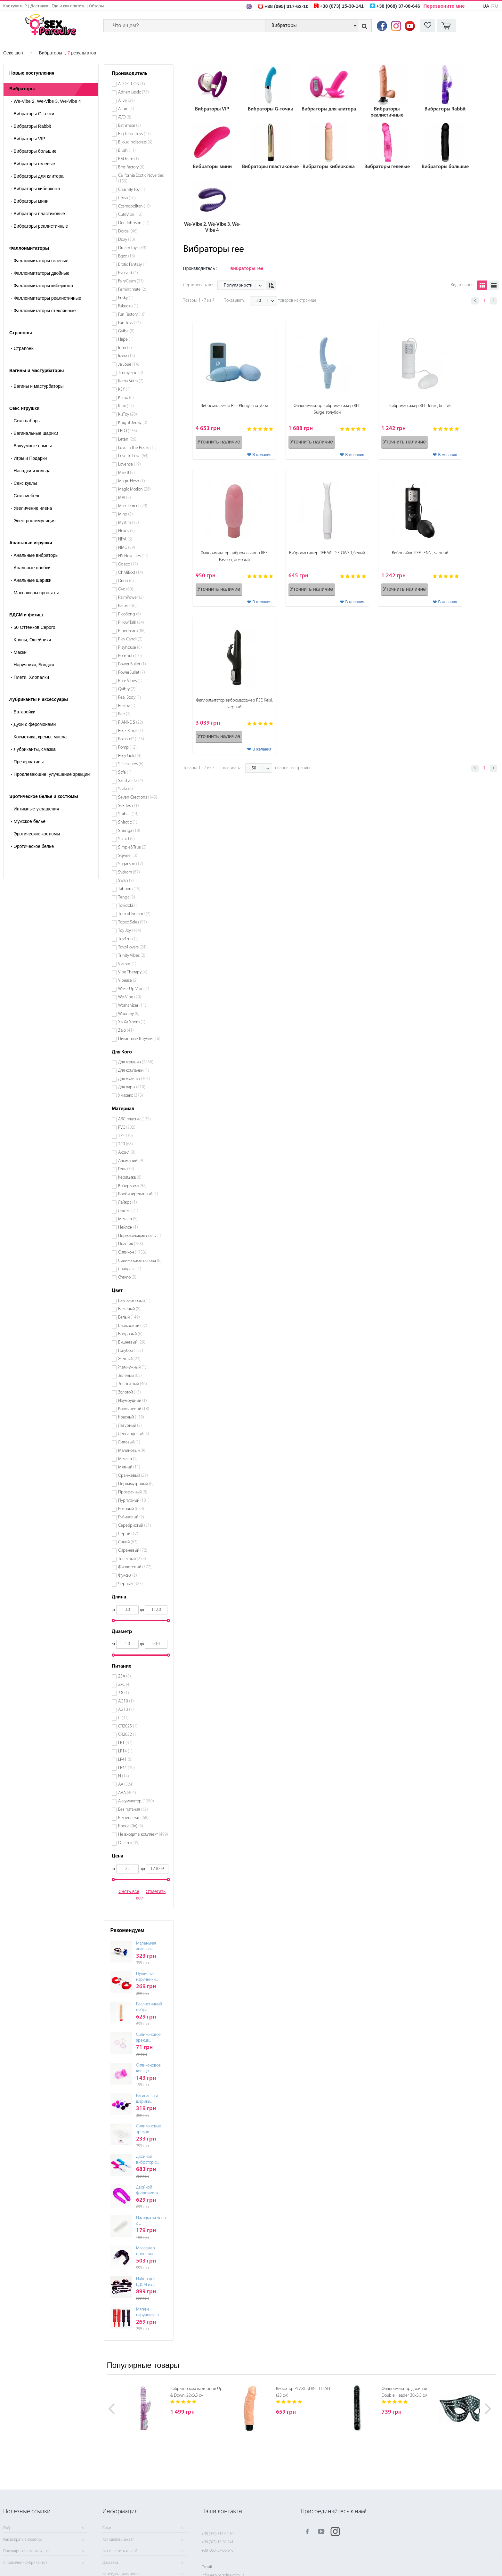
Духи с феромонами (33, 724)
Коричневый (133, 1409)
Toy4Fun (128, 939)
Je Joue (128, 364)
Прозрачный (132, 1492)
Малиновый (131, 1450)
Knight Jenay (132, 422)
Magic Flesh (131, 481)
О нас (107, 2528)
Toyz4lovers (132, 947)
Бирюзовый (132, 1325)
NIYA (125, 539)
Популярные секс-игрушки (26, 2551)
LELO (127, 431)
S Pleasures (130, 764)
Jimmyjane (130, 372)
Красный (131, 1417)
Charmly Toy (131, 189)
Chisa (127, 198)
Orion (126, 581)
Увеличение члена (31, 508)
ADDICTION (131, 84)
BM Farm (128, 159)
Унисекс (130, 1095)
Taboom (129, 889)
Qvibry (126, 689)
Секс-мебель (25, 495)
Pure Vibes (130, 681)
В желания (261, 454)
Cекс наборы (26, 420)
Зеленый (130, 1375)
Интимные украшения (35, 808)
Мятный (129, 1467)
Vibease (128, 980)
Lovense (129, 464)
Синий (128, 1542)
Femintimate (132, 289)
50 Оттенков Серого (33, 627)
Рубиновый (131, 1517)
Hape (126, 339)
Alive (126, 100)
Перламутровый (136, 1484)
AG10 (126, 1701)
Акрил (126, 1152)
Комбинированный (138, 1194)
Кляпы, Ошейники (31, 639)
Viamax (127, 964)
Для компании (133, 1070)
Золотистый (132, 1384)
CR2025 (128, 1726)
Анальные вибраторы (35, 555)
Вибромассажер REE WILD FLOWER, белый (327, 553)
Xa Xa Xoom (131, 1022)
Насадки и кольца (31, 470)
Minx (125, 514)
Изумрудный (132, 1400)
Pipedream (132, 631)
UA (485, 6)
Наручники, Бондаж (32, 664)
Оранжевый (133, 1475)
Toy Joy (129, 930)
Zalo (126, 1030)
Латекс (128, 1210)
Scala (125, 789)
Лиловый (129, 1442)
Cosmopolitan (134, 206)
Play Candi (130, 639)
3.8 (123, 1693)
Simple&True (132, 847)
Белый (129, 1317)
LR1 (125, 1743)
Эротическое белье (32, 846)
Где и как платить (68, 6)
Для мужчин (134, 1079)
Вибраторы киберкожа (35, 188)
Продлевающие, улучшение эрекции (50, 774)
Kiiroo (126, 397)
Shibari (128, 814)
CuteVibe (130, 214)
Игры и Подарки (29, 458)
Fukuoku (128, 306)
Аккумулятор (136, 1801)
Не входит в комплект (143, 1834)
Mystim (128, 522)
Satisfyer (130, 780)
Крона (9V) (130, 1826)
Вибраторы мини (30, 201)
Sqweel (127, 855)
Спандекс (129, 1269)
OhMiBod (130, 572)
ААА (127, 1793)
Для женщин (135, 1062)
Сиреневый (132, 1550)
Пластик (130, 1244)
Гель (126, 1169)
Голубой (130, 1350)
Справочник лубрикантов (25, 2563)
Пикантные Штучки (139, 1038)
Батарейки (23, 711)
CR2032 (128, 1734)
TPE (125, 1136)
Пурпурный (134, 1500)
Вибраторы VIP (28, 138)
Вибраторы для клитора (37, 176)
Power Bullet (132, 664)
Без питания (133, 1809)
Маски (19, 652)
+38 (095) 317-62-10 (217, 2534)
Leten (127, 439)
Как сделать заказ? (118, 2540)
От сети (129, 1843)
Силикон (132, 1252)
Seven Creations (137, 797)
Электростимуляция (33, 520)
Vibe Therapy (132, 972)
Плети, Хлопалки (30, 677)
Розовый (131, 1509)
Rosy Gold (130, 755)
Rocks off (131, 739)
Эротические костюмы (35, 833)
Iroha (126, 356)
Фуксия (127, 1575)
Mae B (126, 472)
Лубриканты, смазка (33, 749)
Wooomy (129, 1014)
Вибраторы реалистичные (39, 226)
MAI (124, 497)
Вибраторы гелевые (33, 163)
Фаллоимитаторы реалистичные (46, 298)
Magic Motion (134, 489)
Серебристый (134, 1525)
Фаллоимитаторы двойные (40, 273)
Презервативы (27, 761)
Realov (126, 705)
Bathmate (129, 125)
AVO (124, 117)
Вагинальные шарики (34, 433)
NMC (126, 547)
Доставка (39, 6)
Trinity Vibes (131, 955)
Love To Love (133, 456)
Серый (128, 1534)
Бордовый (130, 1334)
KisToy (127, 414)
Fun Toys (129, 323)
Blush (127, 150)
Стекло (127, 1277)
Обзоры (96, 6)
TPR (125, 1144)
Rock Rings (130, 730)
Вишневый (131, 1342)
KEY (124, 389)
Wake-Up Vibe (133, 989)
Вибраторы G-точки (32, 113)
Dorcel (128, 231)
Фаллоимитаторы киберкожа (42, 285)
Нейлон (128, 1227)
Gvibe (126, 331)
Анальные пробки (30, 567)
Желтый (129, 1359)
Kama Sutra (130, 381)
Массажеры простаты (35, 592)
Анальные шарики (31, 580)
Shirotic (127, 822)
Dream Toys (132, 248)
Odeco (128, 564)
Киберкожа (132, 1185)
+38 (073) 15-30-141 (217, 2542)
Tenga (126, 897)
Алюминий (130, 1160)
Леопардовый (133, 1434)
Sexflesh (128, 805)
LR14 (125, 1751)
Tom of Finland (134, 914)
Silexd (126, 839)
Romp (127, 747)
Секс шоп (13, 52)
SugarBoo (130, 864)
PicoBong (129, 614)
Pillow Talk (131, 622)
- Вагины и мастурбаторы (37, 386)
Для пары (131, 1087)
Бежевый (129, 1309)
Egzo (126, 256)
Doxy (126, 239)
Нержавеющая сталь (139, 1235)
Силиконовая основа (140, 1260)
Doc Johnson (134, 223)
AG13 (126, 1709)
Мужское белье (28, 821)
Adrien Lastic (133, 92)
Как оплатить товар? (119, 2551)
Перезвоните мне (444, 6)
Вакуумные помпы (31, 445)
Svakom (129, 872)
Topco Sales (132, 922)
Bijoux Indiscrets (135, 142)
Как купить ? (15, 6)
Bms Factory (131, 167)
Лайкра (127, 1202)
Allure (126, 109)
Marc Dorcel (132, 506)
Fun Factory (132, 314)
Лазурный (130, 1425)
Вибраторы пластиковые (38, 213)
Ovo (125, 589)
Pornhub (130, 656)
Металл (128, 1219)
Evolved (128, 273)
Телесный (132, 1558)
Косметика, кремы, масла (39, 736)
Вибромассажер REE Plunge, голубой (234, 405)
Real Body (129, 697)
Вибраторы (50, 52)
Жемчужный (132, 1367)
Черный (130, 1583)
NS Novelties (133, 556)
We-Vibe (129, 997)
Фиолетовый (134, 1567)
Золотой (129, 1392)
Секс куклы (24, 483)
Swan (126, 880)
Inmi (125, 347)
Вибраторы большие (34, 151)
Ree (124, 714)
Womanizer (132, 1005)
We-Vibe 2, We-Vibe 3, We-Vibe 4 (46, 101)
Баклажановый (134, 1300)
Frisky (126, 298)
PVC (126, 1127)
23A (124, 1676)
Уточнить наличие (218, 441)
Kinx (126, 406)
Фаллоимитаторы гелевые (39, 260)
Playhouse (130, 647)
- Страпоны (23, 348)
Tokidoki (128, 905)
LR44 (126, 1768)
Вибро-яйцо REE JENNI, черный (420, 553)
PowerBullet (131, 672)
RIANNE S (130, 722)
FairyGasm (131, 281)
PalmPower (131, 597)
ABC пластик (134, 1119)
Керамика (130, 1177)
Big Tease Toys (134, 134)
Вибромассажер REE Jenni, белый (419, 405)
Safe (125, 772)
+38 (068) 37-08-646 (217, 2550)
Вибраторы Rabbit (31, 126)
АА (126, 1784)
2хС (124, 1684)
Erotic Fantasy (133, 264)
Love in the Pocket (137, 447)
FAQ (6, 2528)
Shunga (129, 830)
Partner (127, 606)
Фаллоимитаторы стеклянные (43, 310)
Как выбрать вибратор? (23, 2540)
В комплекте (133, 1818)
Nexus (126, 531)
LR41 (125, 1759)
